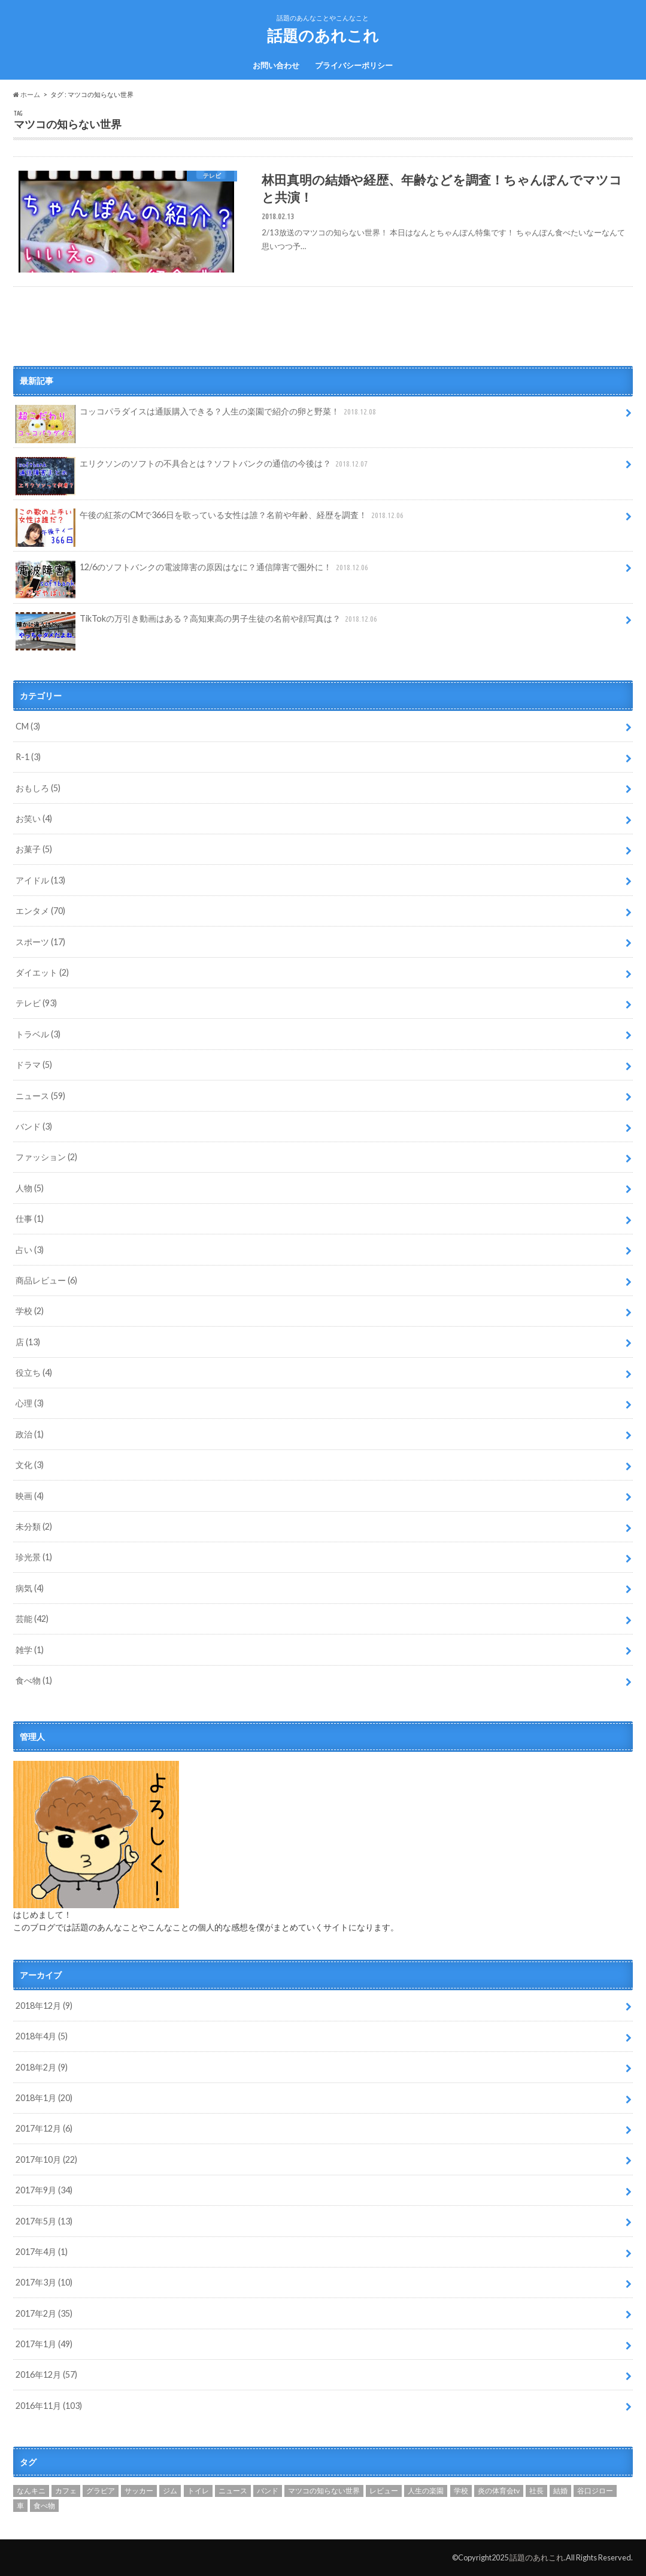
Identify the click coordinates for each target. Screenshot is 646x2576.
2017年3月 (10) (44, 2282)
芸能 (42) (32, 1619)
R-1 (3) (28, 757)
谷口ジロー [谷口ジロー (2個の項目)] (595, 2490)
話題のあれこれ (323, 35)
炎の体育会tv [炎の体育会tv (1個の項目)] (499, 2490)
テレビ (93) (36, 1003)
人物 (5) (30, 1188)
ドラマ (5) (34, 1065)
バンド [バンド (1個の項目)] (267, 2490)
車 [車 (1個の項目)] (20, 2505)
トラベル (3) (38, 1034)
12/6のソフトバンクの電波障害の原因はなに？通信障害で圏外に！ (193, 571)
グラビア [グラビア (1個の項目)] (100, 2490)
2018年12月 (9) (44, 2005)
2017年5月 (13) (44, 2221)
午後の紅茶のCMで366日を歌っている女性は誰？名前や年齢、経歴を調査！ (211, 519)
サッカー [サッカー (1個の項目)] (139, 2490)
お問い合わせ (276, 65)
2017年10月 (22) (46, 2159)
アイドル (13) (40, 880)
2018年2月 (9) (42, 2067)
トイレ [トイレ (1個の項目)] (198, 2490)
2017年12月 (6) (44, 2128)
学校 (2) (30, 1311)
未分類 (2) (34, 1526)
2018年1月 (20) (44, 2098)
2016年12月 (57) (46, 2374)
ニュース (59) (40, 1096)
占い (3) (30, 1250)
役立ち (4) (34, 1372)
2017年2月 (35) (44, 2313)
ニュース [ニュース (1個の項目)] (233, 2490)
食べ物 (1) (34, 1680)
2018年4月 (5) (42, 2036)
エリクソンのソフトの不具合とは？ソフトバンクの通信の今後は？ (193, 468)
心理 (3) (30, 1403)
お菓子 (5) (34, 849)
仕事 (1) (30, 1218)
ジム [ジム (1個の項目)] (170, 2490)
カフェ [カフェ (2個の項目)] (66, 2490)
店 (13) (28, 1342)
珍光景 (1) (34, 1557)
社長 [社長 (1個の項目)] (536, 2490)
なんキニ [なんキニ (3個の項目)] (31, 2490)
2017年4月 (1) (42, 2252)
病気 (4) (30, 1588)
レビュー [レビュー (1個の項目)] (383, 2490)
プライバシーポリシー (354, 65)
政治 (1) (30, 1434)
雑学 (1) (30, 1650)
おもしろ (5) (38, 788)
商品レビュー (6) (46, 1280)
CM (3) (28, 726)
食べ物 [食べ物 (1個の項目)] (44, 2505)
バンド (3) (34, 1126)
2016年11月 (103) (49, 2406)
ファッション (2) (46, 1157)
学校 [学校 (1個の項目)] (461, 2490)
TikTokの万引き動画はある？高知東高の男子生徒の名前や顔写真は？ (198, 623)
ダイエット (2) (42, 972)
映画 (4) (30, 1496)
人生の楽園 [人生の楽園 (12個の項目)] (426, 2490)
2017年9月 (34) (44, 2190)
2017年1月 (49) (44, 2344)
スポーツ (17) (40, 942)
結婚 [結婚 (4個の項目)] (560, 2490)
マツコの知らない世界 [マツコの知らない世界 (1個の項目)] (324, 2490)
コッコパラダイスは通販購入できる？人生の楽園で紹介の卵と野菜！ (197, 415)
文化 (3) (30, 1465)
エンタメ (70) (40, 911)
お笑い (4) (34, 818)
